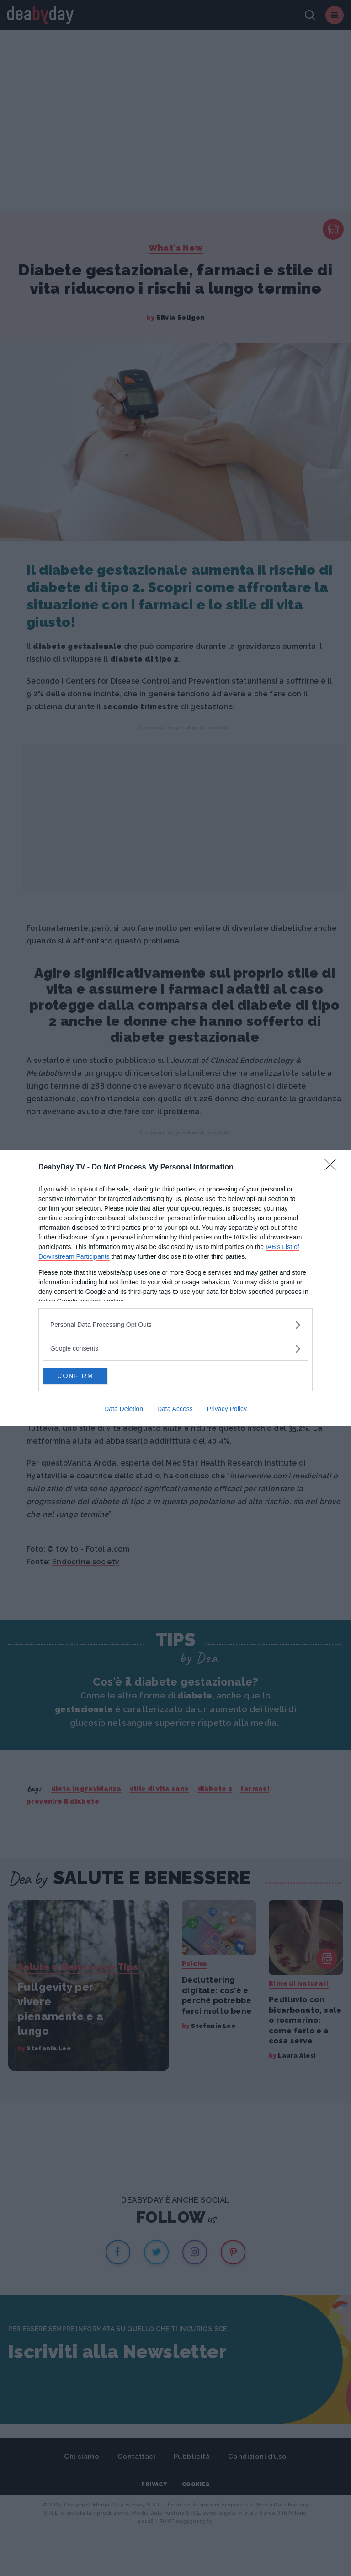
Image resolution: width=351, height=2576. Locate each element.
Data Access (175, 1409)
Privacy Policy (227, 1409)
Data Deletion (123, 1409)
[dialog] (175, 1288)
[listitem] (175, 1324)
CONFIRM (87, 1376)
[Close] (333, 1166)
